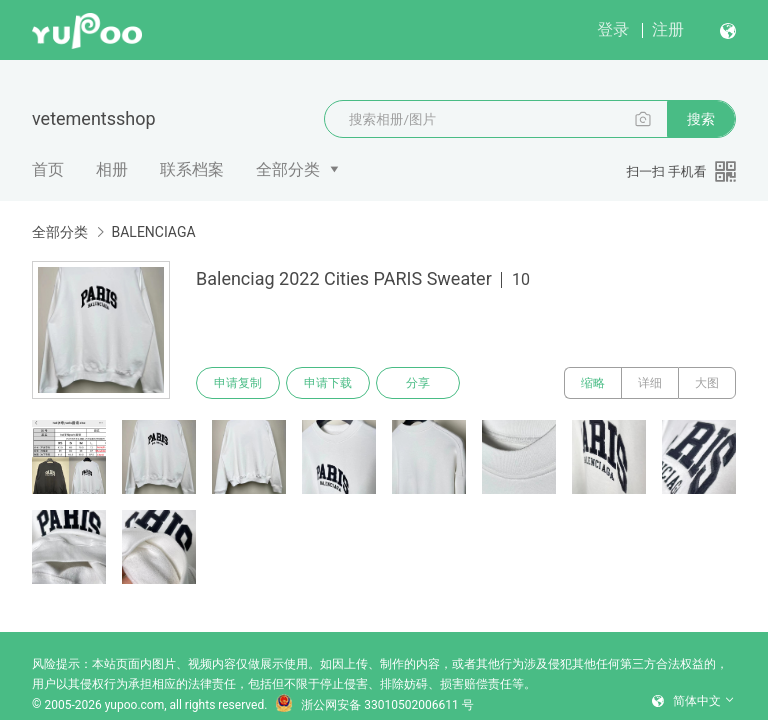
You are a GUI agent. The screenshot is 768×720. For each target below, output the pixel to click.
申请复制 (238, 383)
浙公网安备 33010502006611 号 (374, 705)
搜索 (701, 119)
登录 (613, 29)
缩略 (593, 383)
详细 (650, 383)
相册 (112, 169)
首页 (48, 169)
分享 (418, 383)
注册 (668, 29)
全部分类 (288, 169)
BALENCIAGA (153, 232)
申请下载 (328, 383)
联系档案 (192, 169)
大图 (707, 383)
